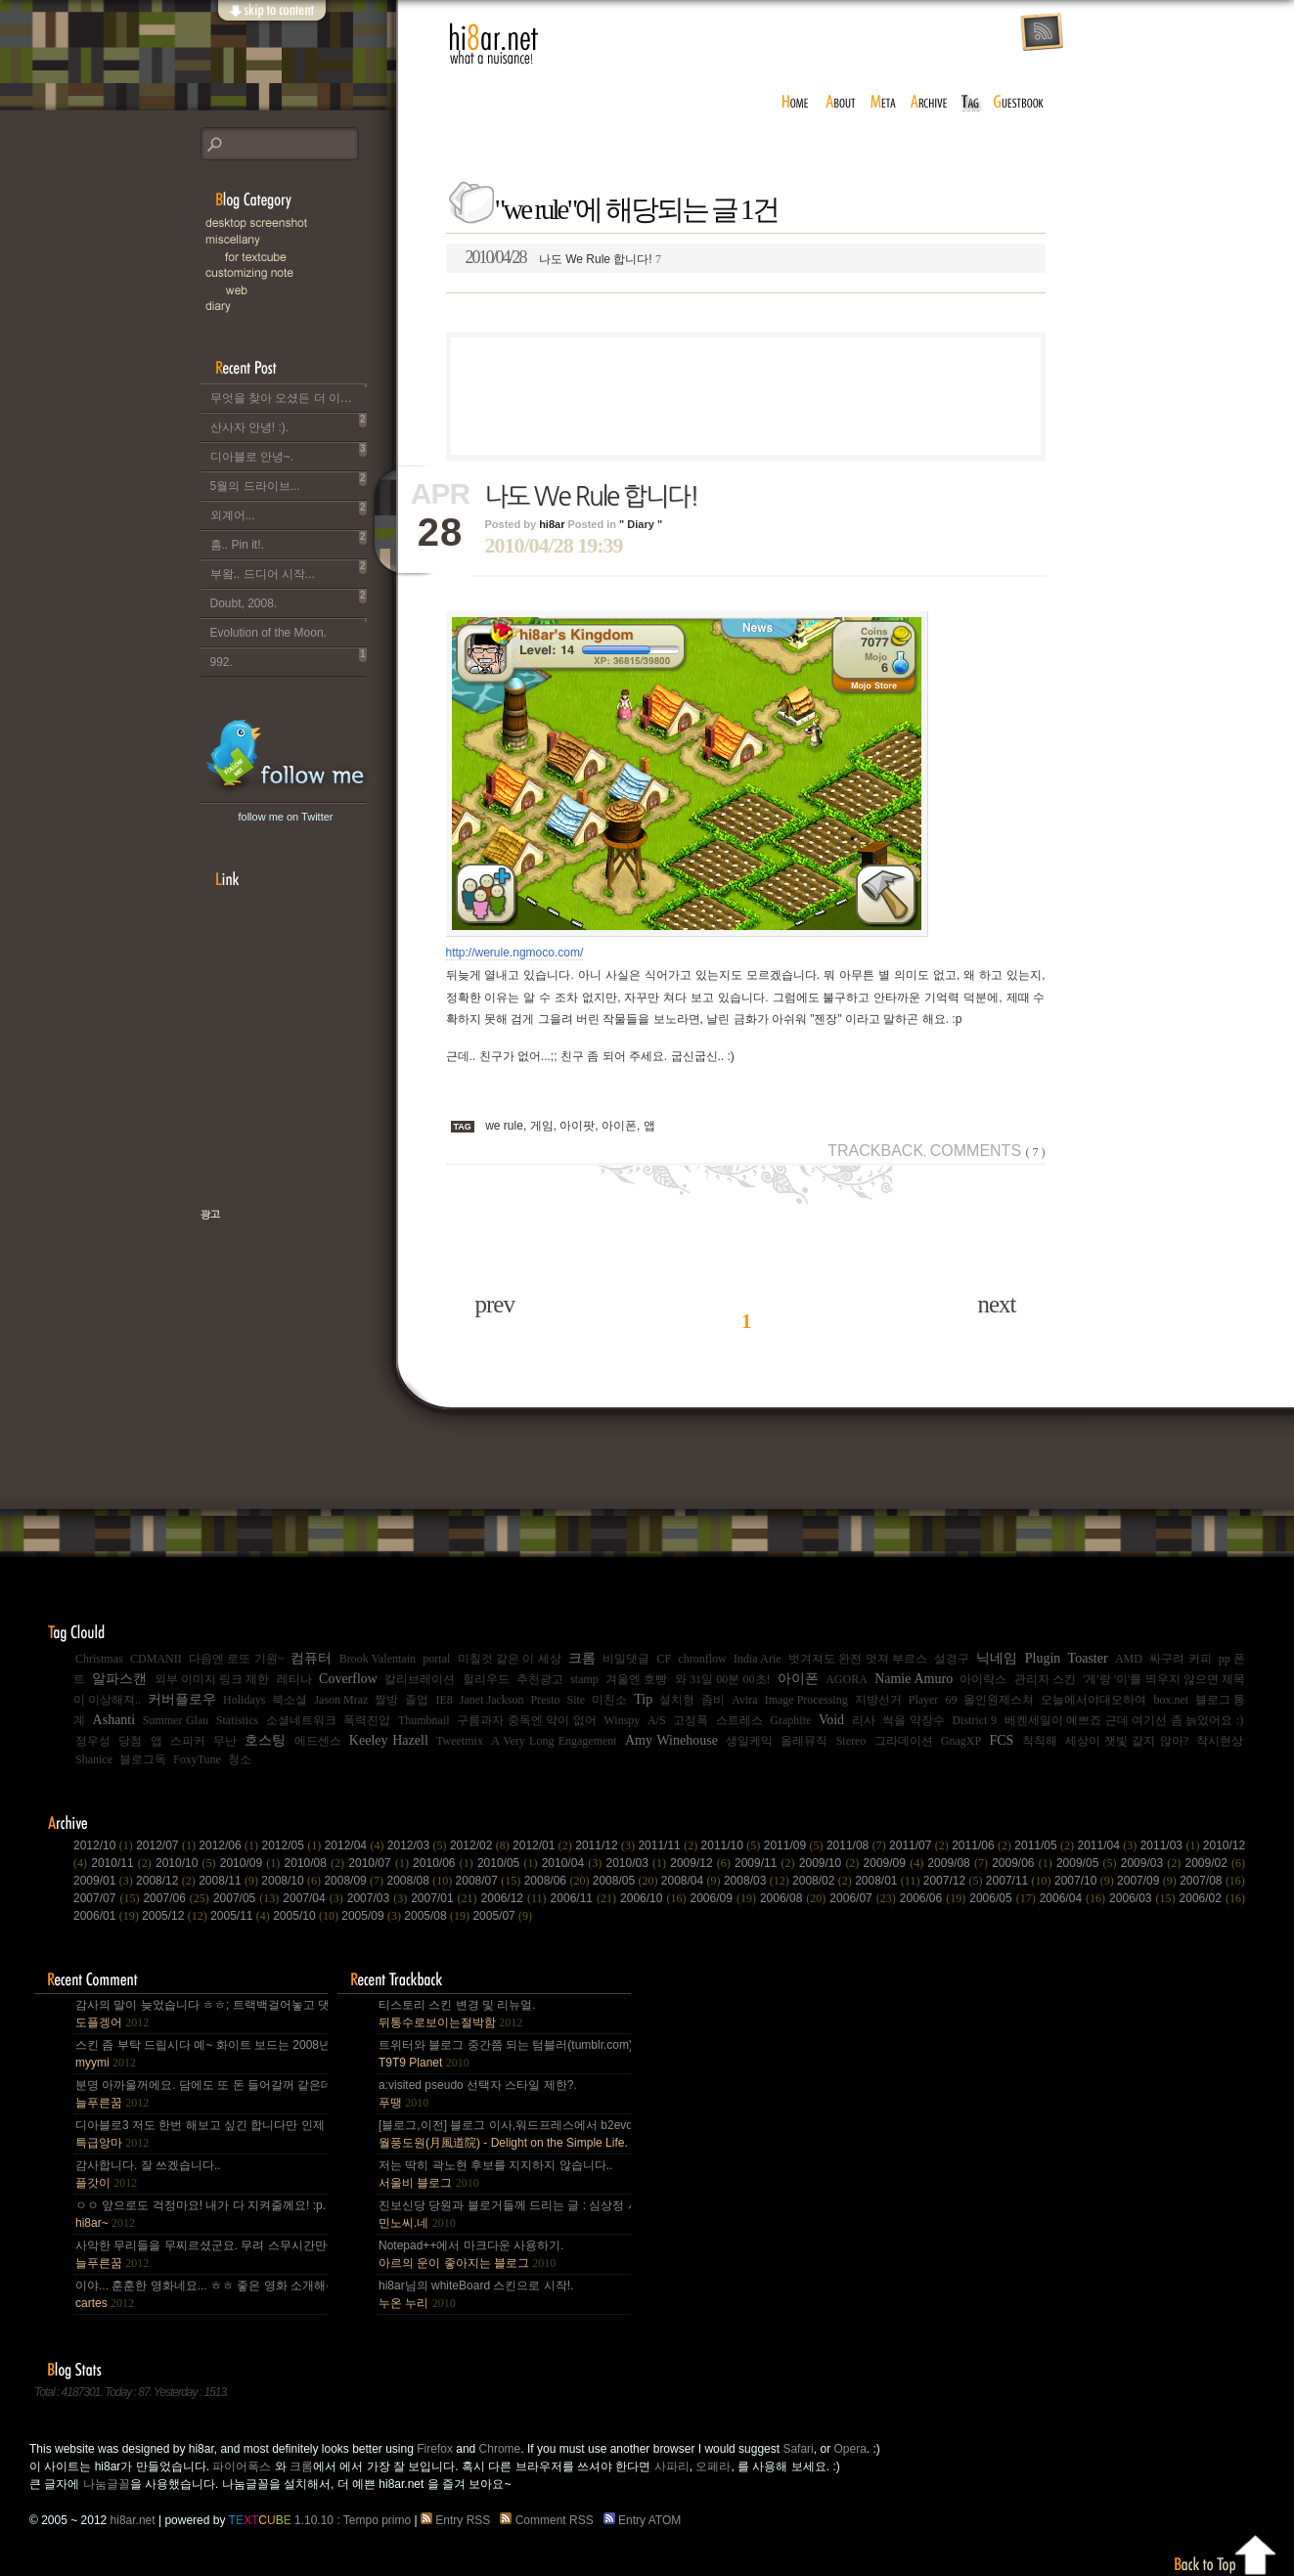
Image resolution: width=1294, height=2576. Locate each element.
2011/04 (1109, 1845)
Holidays (244, 1700)
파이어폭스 (241, 2466)
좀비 (713, 1700)
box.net (1170, 1700)
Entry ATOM (644, 2520)
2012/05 (292, 1845)
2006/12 (516, 1898)
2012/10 (104, 1845)
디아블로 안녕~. (288, 453)
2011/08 (857, 1845)
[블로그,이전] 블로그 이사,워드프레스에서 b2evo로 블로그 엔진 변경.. (504, 2134)
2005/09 (372, 1916)
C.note (298, 273)
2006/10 (655, 1898)
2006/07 (864, 1898)
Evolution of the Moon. (288, 629)
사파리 (672, 2466)
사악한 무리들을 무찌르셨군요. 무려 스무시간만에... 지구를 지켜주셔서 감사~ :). (200, 2254)
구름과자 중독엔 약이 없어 (527, 1720)
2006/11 (585, 1898)
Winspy (621, 1720)
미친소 (609, 1700)
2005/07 (502, 1916)
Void (831, 1719)
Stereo (851, 1741)
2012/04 (356, 1845)
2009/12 (702, 1863)
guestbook (1020, 102)
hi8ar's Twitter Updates (286, 756)
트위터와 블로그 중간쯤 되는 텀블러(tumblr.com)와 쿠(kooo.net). (504, 2053)
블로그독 (142, 1759)
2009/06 (1024, 1863)
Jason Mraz (341, 1700)
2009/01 (104, 1881)
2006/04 (1074, 1898)
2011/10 (732, 1845)
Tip (643, 1699)
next (996, 1304)
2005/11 (241, 1916)
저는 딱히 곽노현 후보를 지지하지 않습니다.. (495, 2174)
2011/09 (795, 1845)
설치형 (676, 1700)
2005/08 (438, 1916)
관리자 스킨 (1045, 1679)
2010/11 (123, 1863)
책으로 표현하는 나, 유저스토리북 (274, 1277)
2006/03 (1144, 1898)
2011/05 (1045, 1845)
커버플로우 (182, 1699)
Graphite (790, 1720)
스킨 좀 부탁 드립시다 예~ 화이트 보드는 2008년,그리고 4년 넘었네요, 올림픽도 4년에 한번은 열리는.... (200, 2053)
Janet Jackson (492, 1700)
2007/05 (248, 1898)
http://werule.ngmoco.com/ (515, 952)
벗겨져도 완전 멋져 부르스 (857, 1659)
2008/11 (230, 1881)
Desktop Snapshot (298, 223)
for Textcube (308, 256)
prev (494, 1304)
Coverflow (348, 1678)
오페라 (713, 2466)
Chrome (500, 2449)
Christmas (99, 1659)
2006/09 (724, 1898)
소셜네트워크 (301, 1720)
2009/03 (1153, 1863)
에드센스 (317, 1741)
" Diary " (640, 524)
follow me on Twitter (285, 816)
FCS (1001, 1740)
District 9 (974, 1720)
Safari (797, 2449)
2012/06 (230, 1845)
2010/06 (445, 1863)
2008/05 (627, 1881)
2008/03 (758, 1881)
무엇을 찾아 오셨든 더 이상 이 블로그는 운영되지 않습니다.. (288, 394)
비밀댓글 (625, 1659)
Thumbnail (424, 1720)
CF (663, 1659)
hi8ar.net (494, 44)
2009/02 (1214, 1863)
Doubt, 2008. (288, 599)
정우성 (93, 1741)
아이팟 (577, 1126)
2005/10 (307, 1916)
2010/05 (509, 1863)
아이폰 (619, 1126)
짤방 (386, 1700)
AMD (1128, 1659)
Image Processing (806, 1700)
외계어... (288, 511)
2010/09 (252, 1863)
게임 (542, 1126)
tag (971, 102)
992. (288, 658)
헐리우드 (486, 1679)
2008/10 (292, 1881)
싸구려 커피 (1180, 1659)
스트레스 (739, 1720)
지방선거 (878, 1700)
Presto (545, 1700)
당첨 (130, 1741)
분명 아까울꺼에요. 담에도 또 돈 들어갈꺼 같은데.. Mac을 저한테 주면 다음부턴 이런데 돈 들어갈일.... (200, 2094)
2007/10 (1085, 1881)
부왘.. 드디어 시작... (288, 570)
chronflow (702, 1659)
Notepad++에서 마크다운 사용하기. (471, 2254)
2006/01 (107, 1916)
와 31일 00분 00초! (723, 1679)
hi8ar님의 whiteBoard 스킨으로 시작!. (476, 2294)
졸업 (416, 1700)
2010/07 (380, 1863)
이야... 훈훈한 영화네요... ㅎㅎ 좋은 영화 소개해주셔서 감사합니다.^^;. (200, 2294)
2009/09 (896, 1863)
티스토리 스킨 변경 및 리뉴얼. (457, 2013)
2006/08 (794, 1898)
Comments (988, 1150)
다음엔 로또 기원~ (236, 1659)
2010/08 (317, 1863)
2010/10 (188, 1863)
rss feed (1041, 33)
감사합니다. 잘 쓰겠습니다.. (148, 2174)
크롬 (582, 1658)
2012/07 (167, 1845)
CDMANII (156, 1659)
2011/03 (1171, 1845)
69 (951, 1700)
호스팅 (265, 1740)
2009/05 (1088, 1863)
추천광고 (539, 1679)
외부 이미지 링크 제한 (212, 1679)
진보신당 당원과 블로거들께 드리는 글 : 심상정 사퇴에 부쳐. (504, 2214)
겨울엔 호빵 (636, 1679)
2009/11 (767, 1863)
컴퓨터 (311, 1658)
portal (436, 1659)
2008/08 (420, 1881)
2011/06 (983, 1845)
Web (308, 290)
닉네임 (996, 1658)
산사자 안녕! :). (288, 423)
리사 (863, 1720)
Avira (744, 1700)
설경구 (951, 1659)
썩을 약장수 (913, 1720)
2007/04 (314, 1898)
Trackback (875, 1150)
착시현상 (1219, 1741)
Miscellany (298, 240)
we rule (504, 1126)
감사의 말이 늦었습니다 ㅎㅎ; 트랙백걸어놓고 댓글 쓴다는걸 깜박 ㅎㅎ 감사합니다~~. (200, 2013)
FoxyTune (197, 1759)
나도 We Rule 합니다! (563, 257)
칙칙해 (1039, 1741)
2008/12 (167, 1881)
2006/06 (934, 1898)
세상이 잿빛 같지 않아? (1126, 1741)
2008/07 (490, 1881)
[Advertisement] (745, 396)
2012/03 (418, 1845)
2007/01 (445, 1898)
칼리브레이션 (419, 1679)
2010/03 (637, 1863)
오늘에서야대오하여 (1093, 1700)
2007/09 (1148, 1881)
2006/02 (1212, 1898)
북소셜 (289, 1700)
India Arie (757, 1659)
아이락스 (982, 1679)
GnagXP (961, 1741)
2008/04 (692, 1881)
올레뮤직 (804, 1741)
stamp (584, 1679)
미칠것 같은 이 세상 (509, 1659)
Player (924, 1700)
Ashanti (114, 1719)
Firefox (435, 2449)
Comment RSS (550, 2520)
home (795, 102)
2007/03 (379, 1898)
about (841, 102)
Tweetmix (459, 1741)
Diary (298, 306)
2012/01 (544, 1845)
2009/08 (959, 1863)
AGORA (846, 1679)
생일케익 (749, 1741)
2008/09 (355, 1881)
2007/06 (177, 1898)
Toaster (1088, 1658)
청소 (239, 1759)
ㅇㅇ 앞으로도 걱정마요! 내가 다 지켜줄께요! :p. (200, 2214)
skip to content (271, 22)
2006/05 (1004, 1898)
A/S (656, 1720)
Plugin (1043, 1658)
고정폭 (690, 1720)
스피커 (187, 1741)
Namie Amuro (913, 1678)
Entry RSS (459, 2520)
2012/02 (481, 1845)
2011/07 (920, 1845)
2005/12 (176, 1916)
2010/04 (574, 1863)
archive (929, 102)
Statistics (237, 1720)
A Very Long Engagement (554, 1741)
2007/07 (108, 1898)
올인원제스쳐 (998, 1700)
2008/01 (889, 1881)
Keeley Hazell (388, 1740)
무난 (225, 1741)
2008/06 (558, 1881)
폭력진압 (366, 1720)
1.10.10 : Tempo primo (320, 2520)
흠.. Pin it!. (288, 541)
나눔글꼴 (106, 2484)
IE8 (443, 1700)
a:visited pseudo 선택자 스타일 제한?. (478, 2094)
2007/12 (954, 1881)
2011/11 (669, 1845)
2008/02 (823, 1881)
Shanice (93, 1759)
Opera (849, 2449)
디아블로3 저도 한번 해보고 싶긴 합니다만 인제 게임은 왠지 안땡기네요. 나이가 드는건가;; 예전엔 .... (200, 2134)
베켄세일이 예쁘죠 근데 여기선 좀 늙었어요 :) (1124, 1720)
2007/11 (1020, 1881)
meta (883, 102)
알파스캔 (119, 1678)
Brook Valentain (377, 1659)
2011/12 (606, 1845)
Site (576, 1700)
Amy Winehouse (671, 1740)
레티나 (294, 1679)
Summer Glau (176, 1720)
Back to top (1226, 2551)
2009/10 (831, 1863)
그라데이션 (903, 1741)
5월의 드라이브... (288, 482)
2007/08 (1212, 1881)
